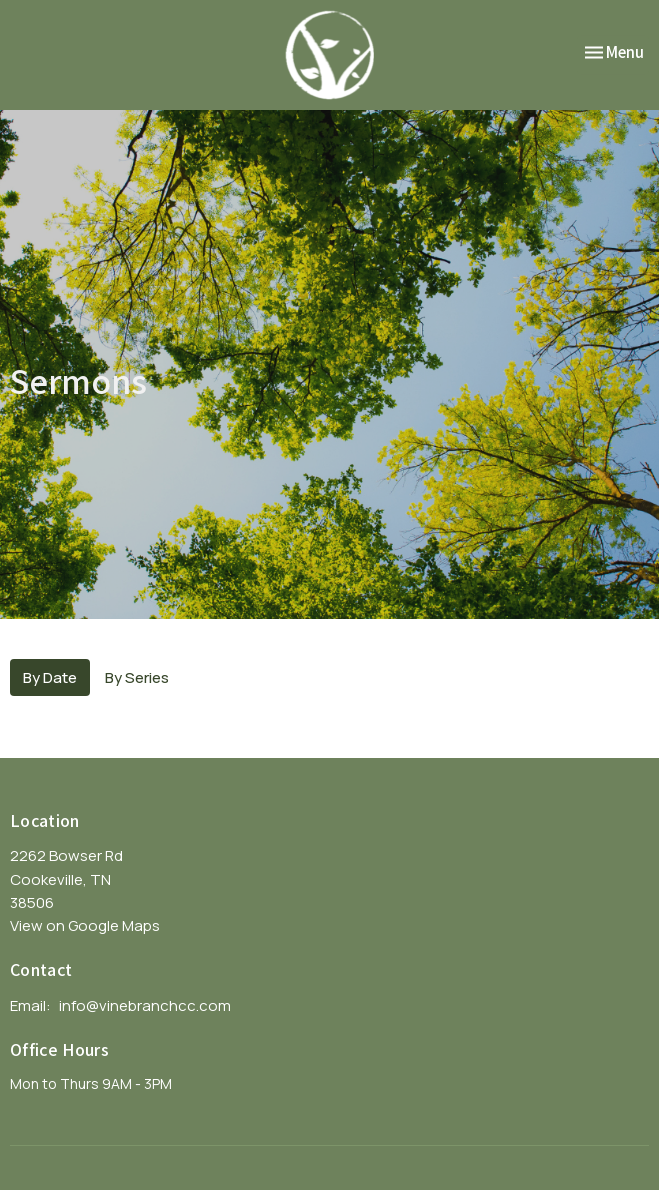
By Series (137, 677)
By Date (50, 677)
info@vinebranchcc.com (145, 1005)
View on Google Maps (85, 925)
